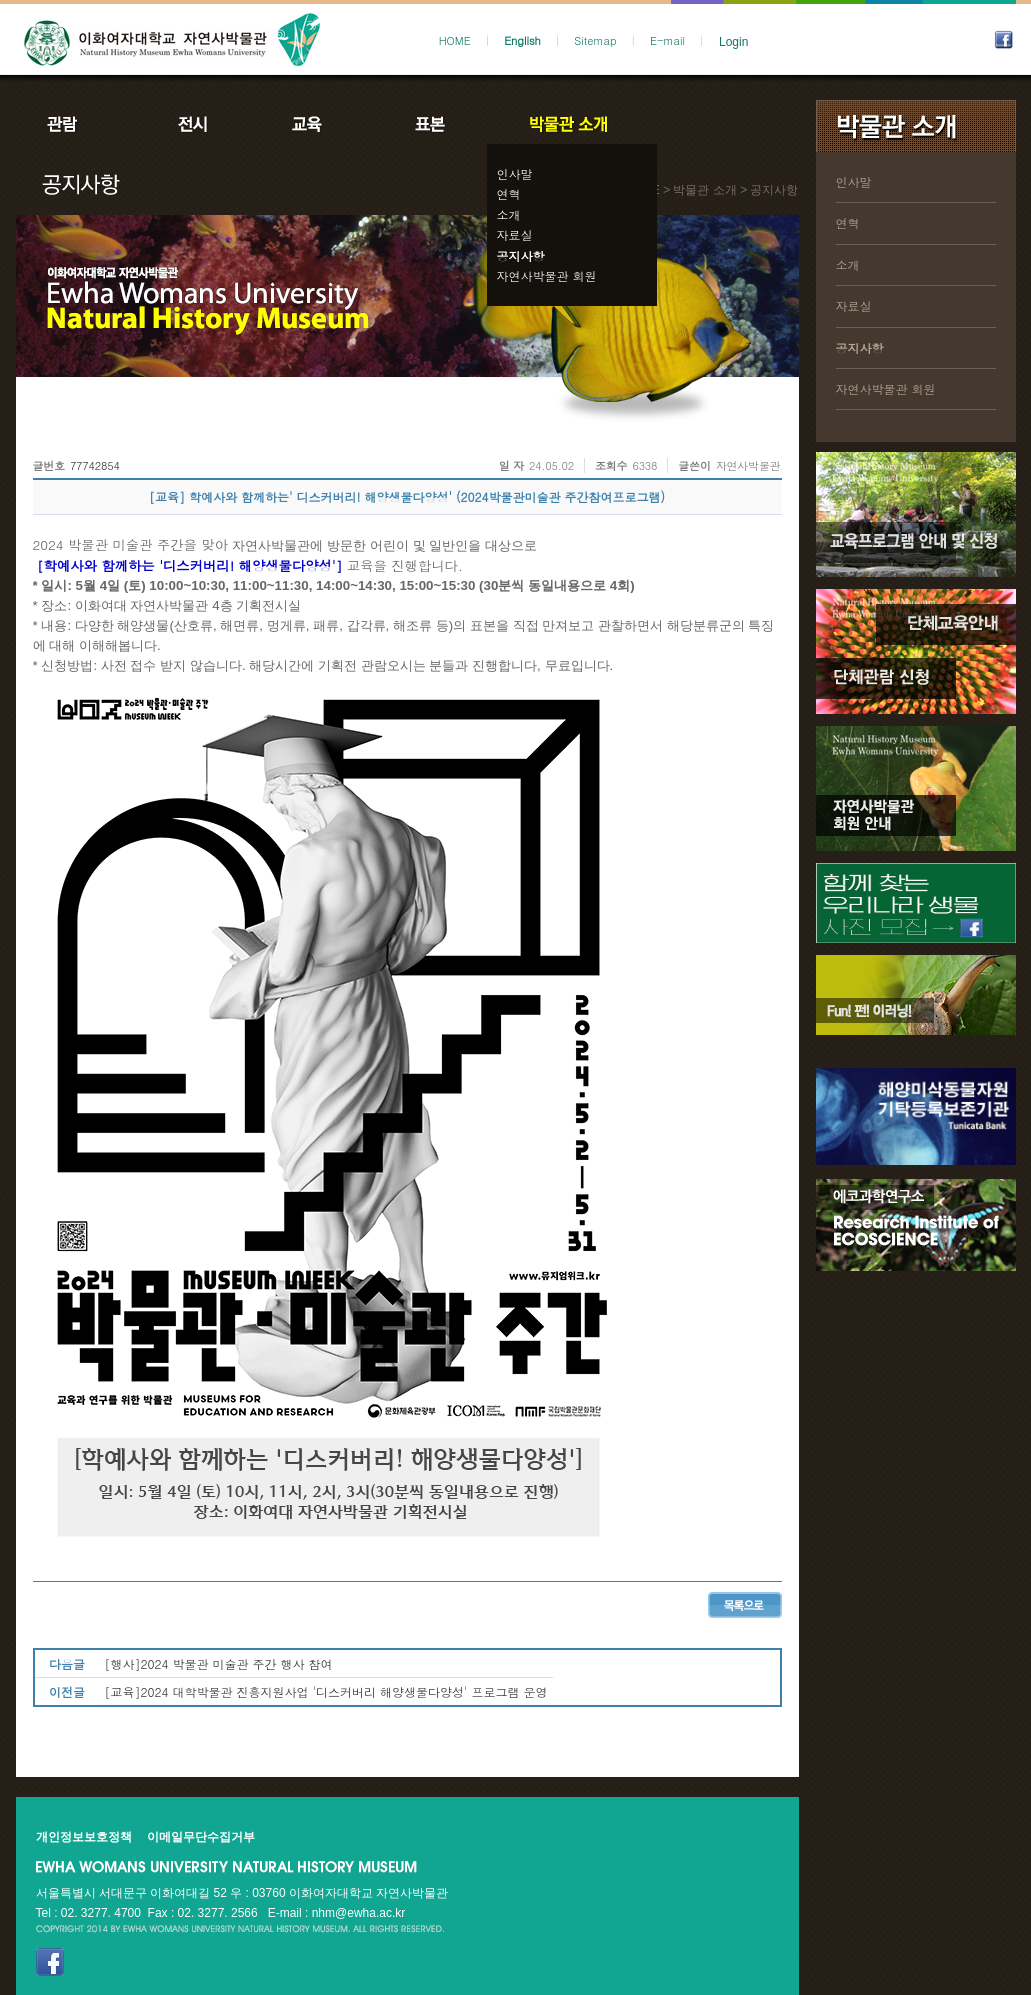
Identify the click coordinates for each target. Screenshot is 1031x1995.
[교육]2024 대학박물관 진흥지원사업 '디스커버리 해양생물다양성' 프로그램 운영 (326, 1691)
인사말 (515, 173)
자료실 (515, 234)
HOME (455, 40)
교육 (311, 124)
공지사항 (521, 255)
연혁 (509, 193)
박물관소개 (567, 124)
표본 (428, 124)
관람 (75, 124)
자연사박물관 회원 (547, 275)
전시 (193, 124)
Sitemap (595, 40)
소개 (509, 214)
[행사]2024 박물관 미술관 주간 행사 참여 (219, 1663)
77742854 (95, 465)
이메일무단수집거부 (201, 1837)
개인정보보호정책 (84, 1837)
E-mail (667, 40)
